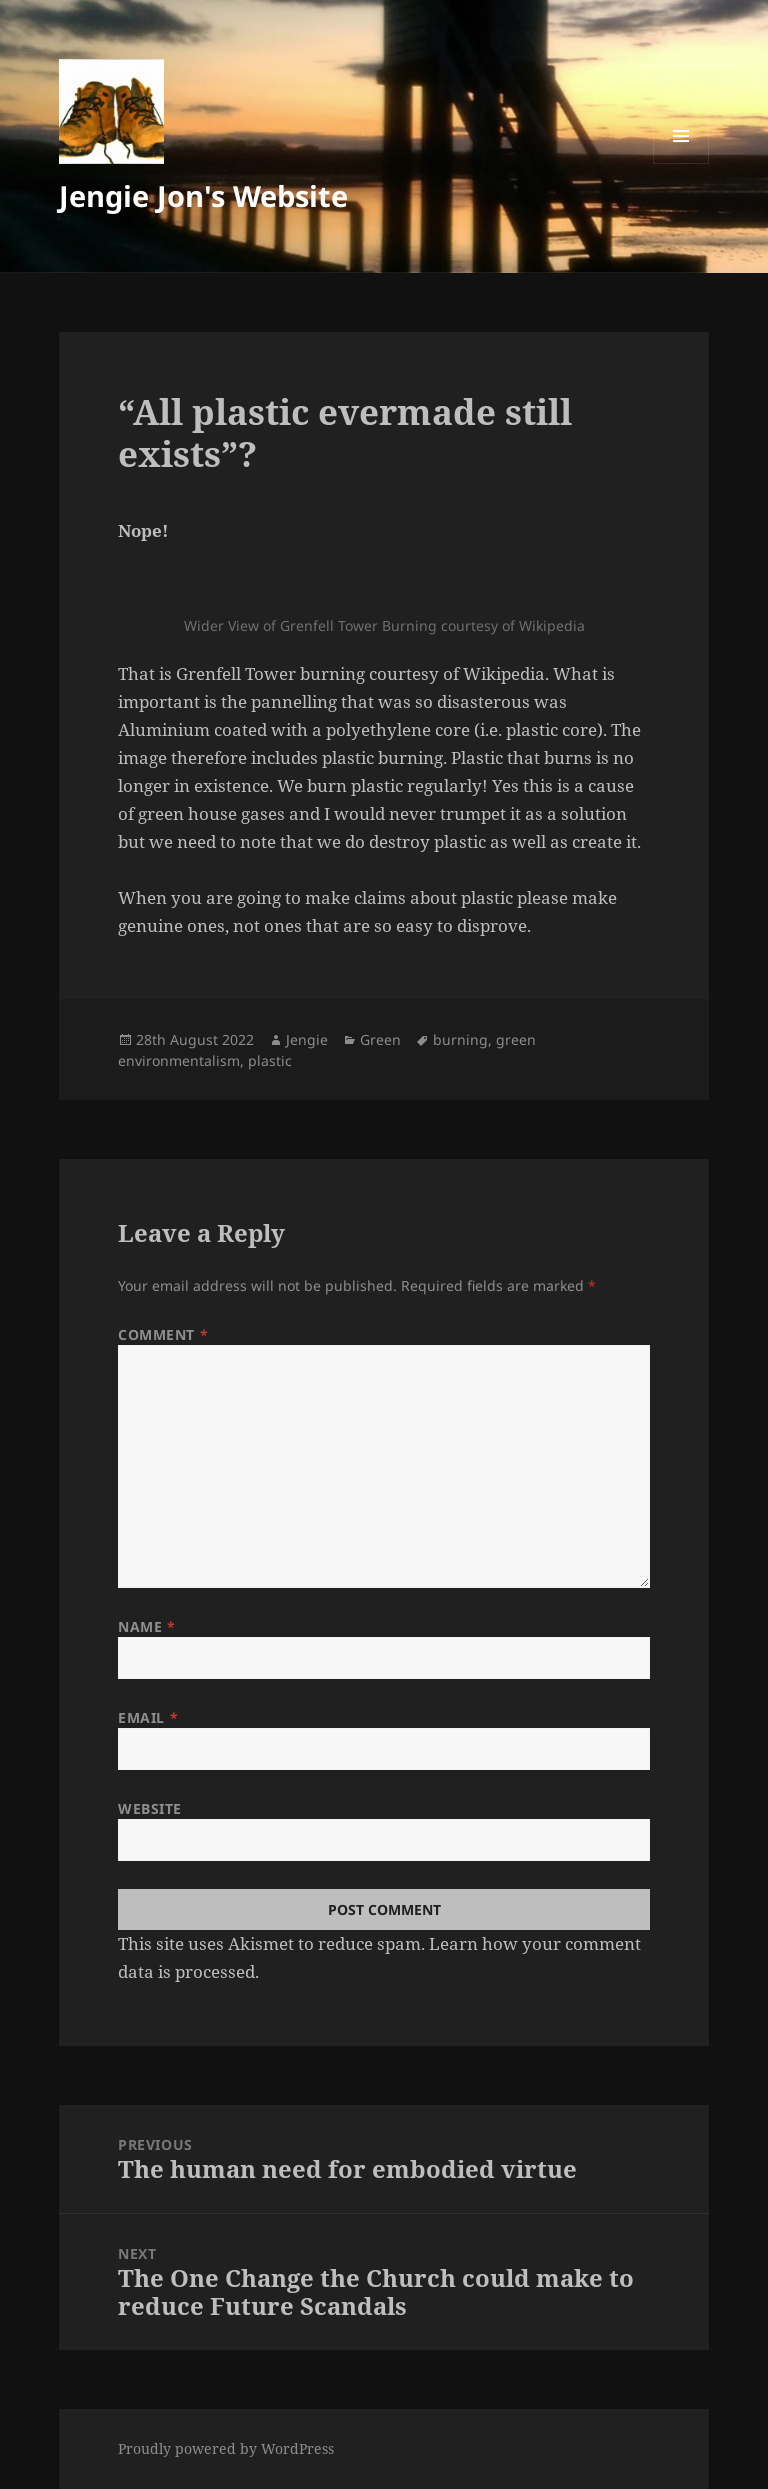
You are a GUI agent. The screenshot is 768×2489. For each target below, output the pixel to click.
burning (460, 1039)
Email (148, 1717)
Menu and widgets (681, 163)
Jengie (307, 1039)
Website (150, 1808)
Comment (163, 1334)
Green (380, 1039)
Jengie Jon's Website (203, 195)
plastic (270, 1060)
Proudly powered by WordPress (226, 2448)
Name (146, 1626)
